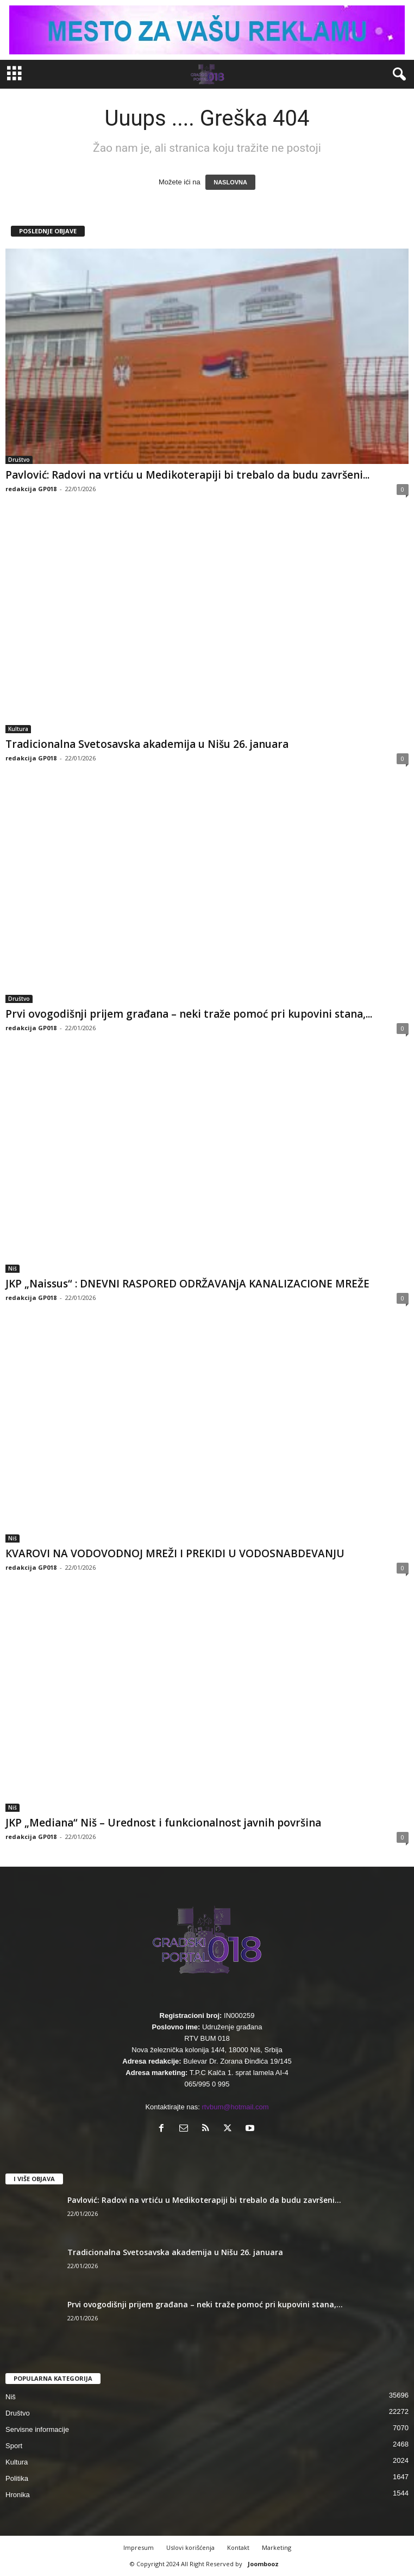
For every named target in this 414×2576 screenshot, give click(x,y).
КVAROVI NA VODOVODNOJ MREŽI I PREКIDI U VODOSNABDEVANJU (174, 1553)
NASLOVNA (230, 182)
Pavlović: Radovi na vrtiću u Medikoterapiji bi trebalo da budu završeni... (187, 475)
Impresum (138, 2547)
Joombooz (263, 2564)
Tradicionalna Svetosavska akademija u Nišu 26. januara (146, 744)
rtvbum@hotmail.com (235, 2107)
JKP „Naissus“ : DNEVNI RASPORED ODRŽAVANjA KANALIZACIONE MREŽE (187, 1284)
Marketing (276, 2547)
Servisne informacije (37, 2429)
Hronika (17, 2495)
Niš (12, 1268)
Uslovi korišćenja (190, 2547)
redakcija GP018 (31, 489)
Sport (13, 2446)
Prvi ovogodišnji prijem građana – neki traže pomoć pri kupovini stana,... (188, 1014)
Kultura (18, 729)
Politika (16, 2478)
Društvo (19, 459)
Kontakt (238, 2547)
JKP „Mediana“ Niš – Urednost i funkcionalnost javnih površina (163, 1823)
